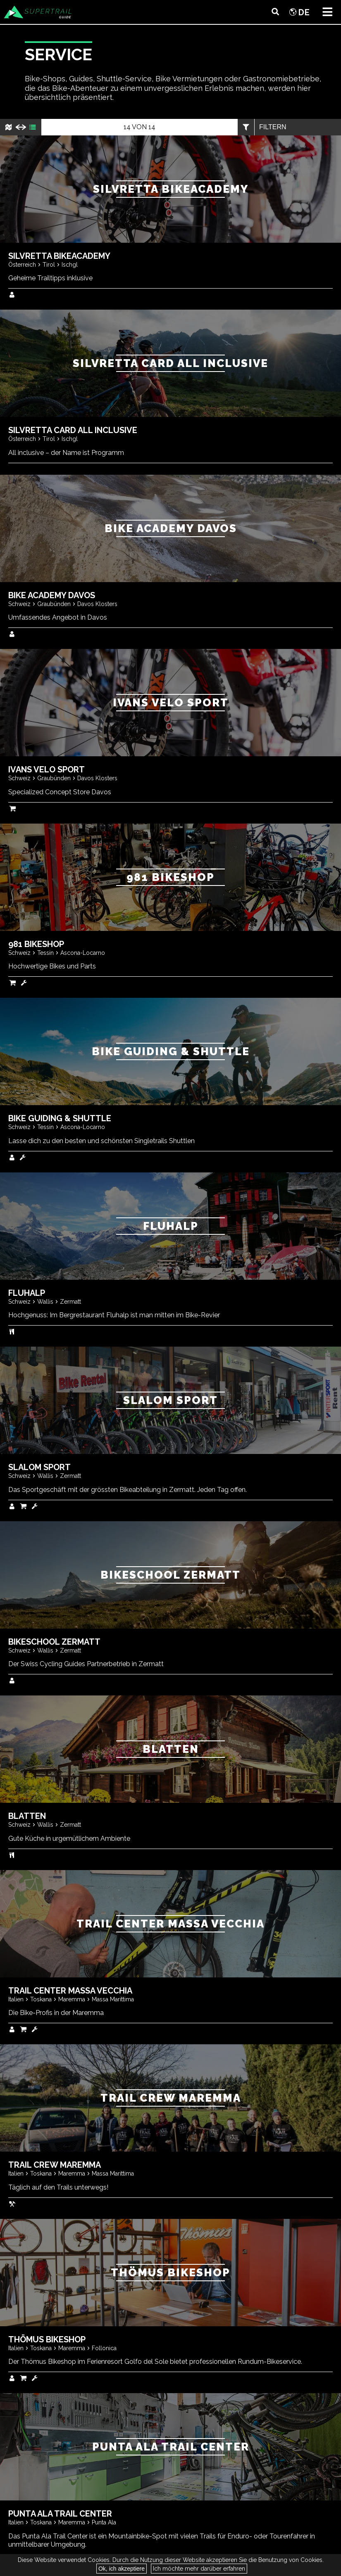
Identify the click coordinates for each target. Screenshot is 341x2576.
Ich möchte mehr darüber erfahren (199, 2568)
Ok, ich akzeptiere (121, 2568)
